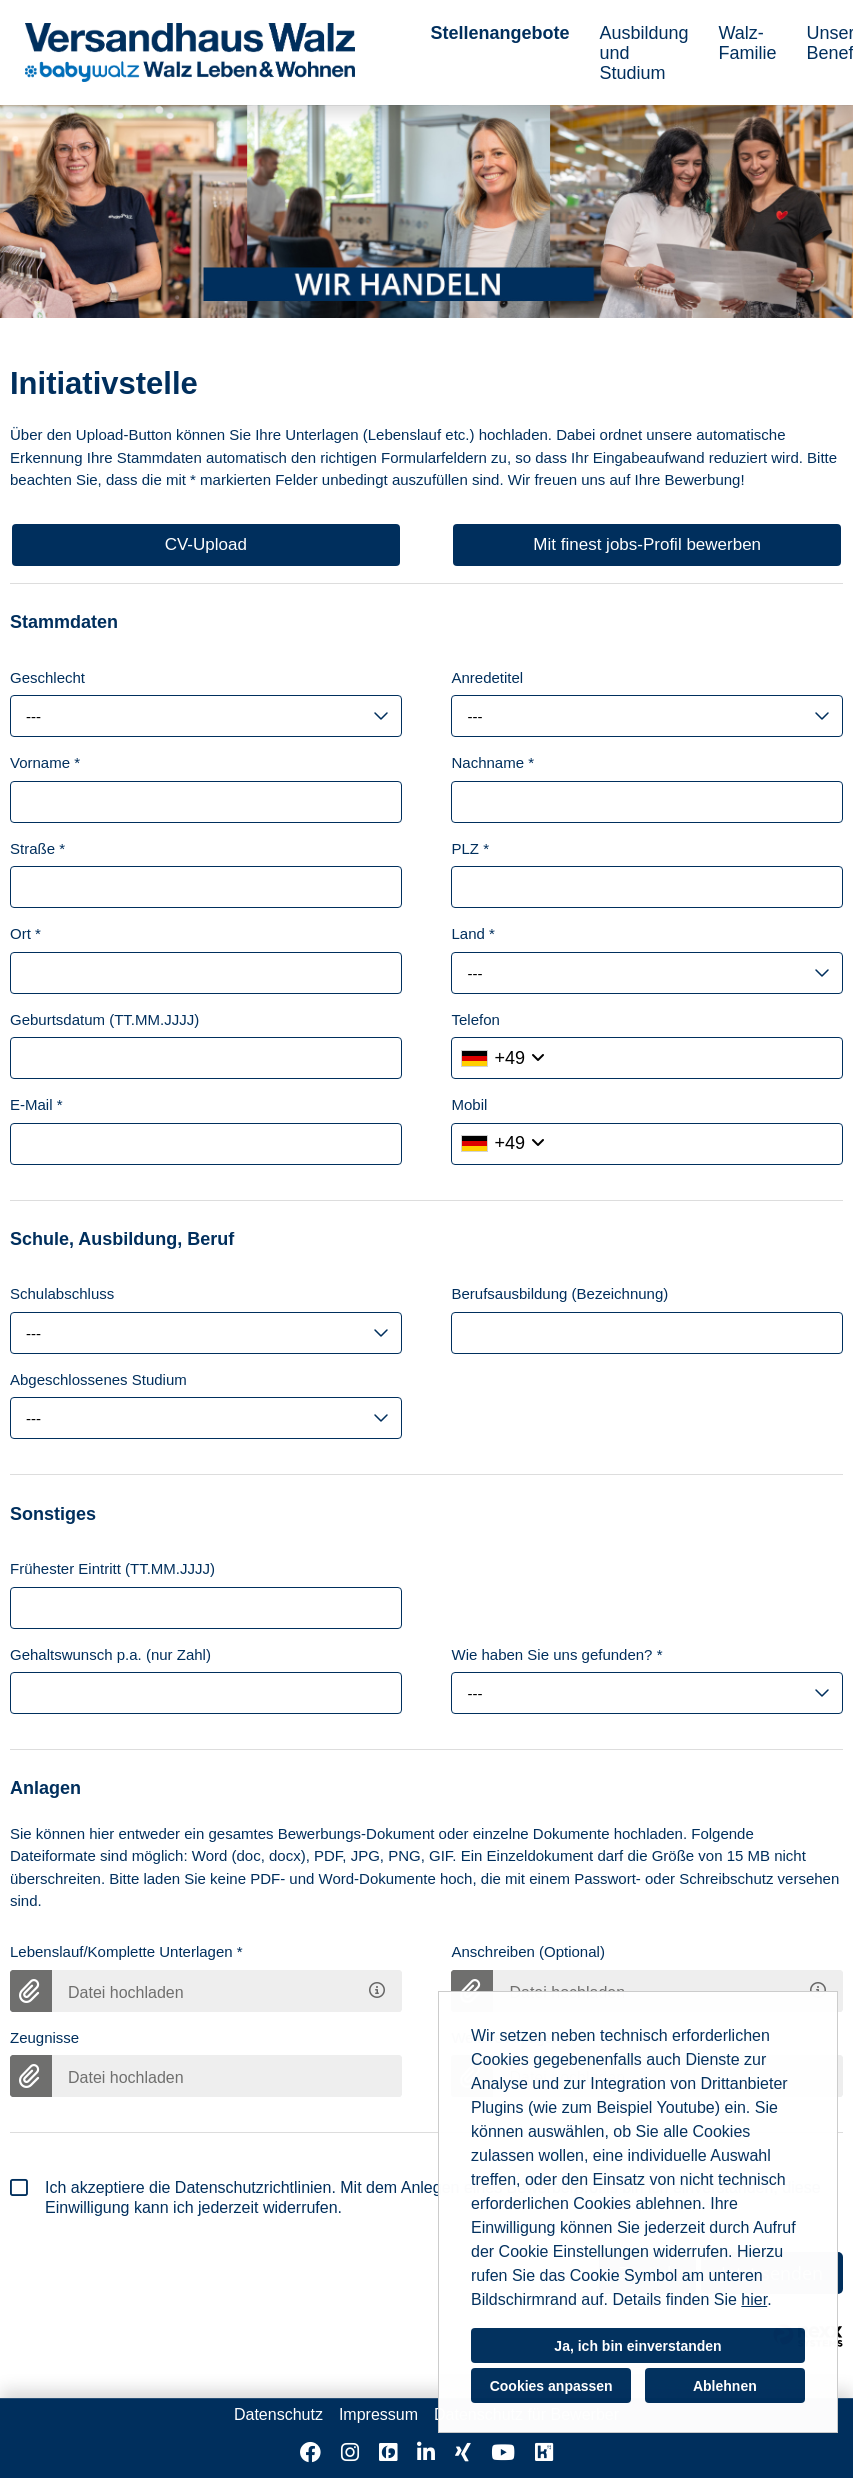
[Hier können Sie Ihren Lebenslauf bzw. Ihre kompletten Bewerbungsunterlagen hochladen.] (380, 1986)
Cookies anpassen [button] (551, 2386)
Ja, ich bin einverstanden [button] (637, 2346)
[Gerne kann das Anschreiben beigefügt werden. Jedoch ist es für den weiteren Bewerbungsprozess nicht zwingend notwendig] (821, 1986)
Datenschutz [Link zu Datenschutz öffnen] (278, 2414)
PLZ (470, 848)
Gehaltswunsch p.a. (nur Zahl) (110, 1654)
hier (754, 2299)
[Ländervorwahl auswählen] (503, 1058)
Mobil (469, 1104)
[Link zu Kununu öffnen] (544, 2452)
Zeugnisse (44, 2037)
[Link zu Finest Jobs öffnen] (388, 2452)
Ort (25, 933)
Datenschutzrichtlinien (253, 2187)
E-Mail (36, 1104)
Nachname (492, 762)
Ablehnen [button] (725, 2386)
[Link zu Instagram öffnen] (350, 2452)
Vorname (45, 762)
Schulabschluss (62, 1293)
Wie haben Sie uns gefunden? (556, 1654)
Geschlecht (47, 677)
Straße (37, 848)
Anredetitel (487, 677)
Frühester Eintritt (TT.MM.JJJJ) (112, 1568)
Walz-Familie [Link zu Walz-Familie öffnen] (748, 43)
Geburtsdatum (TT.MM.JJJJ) (104, 1019)
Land (472, 933)
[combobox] (206, 716)
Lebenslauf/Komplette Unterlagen (126, 1951)
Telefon (475, 1019)
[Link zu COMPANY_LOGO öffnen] (190, 52)
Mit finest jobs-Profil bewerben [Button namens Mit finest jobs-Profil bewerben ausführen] (647, 544)
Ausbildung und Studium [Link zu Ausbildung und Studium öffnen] (643, 53)
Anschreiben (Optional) (527, 1951)
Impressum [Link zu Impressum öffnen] (378, 2414)
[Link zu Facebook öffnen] (310, 2452)
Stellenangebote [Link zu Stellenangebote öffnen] (499, 33)
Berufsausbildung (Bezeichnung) (559, 1293)
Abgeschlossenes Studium (98, 1379)
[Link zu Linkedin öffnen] (426, 2452)
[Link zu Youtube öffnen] (503, 2452)
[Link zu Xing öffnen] (463, 2452)
